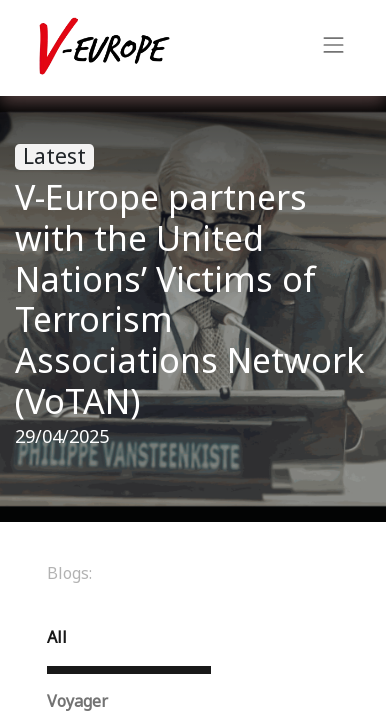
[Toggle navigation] (334, 48)
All (57, 637)
